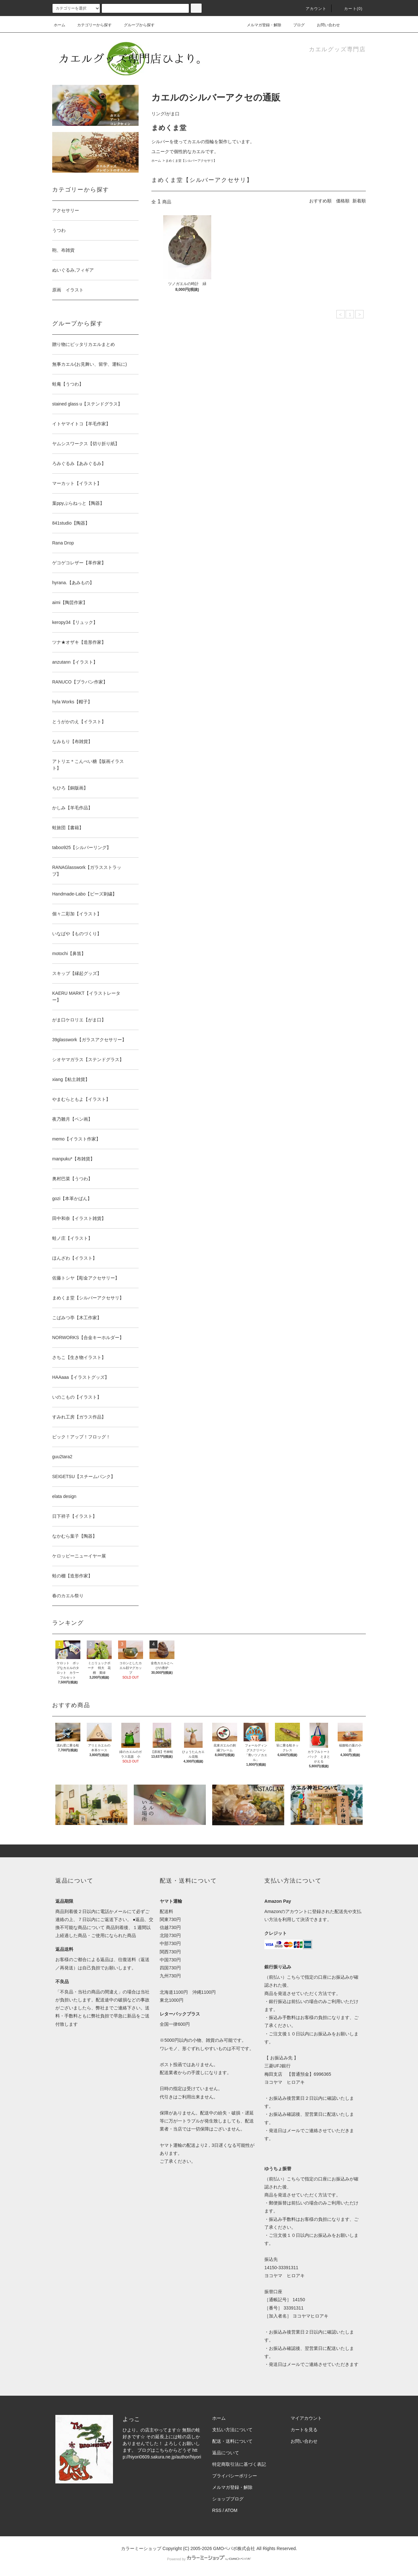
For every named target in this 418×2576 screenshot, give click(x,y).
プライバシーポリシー (234, 2475)
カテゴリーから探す (90, 25)
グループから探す (135, 25)
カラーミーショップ (141, 2548)
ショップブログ (228, 2498)
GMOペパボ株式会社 (234, 2548)
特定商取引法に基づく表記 (239, 2464)
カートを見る (304, 2429)
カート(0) (349, 8)
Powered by (209, 2559)
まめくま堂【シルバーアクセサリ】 (191, 160)
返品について (225, 2452)
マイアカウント (306, 2418)
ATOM (231, 2510)
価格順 (343, 200)
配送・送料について (232, 2441)
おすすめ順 (320, 200)
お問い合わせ (324, 25)
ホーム (59, 25)
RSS (216, 2510)
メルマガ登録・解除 (260, 25)
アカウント (312, 8)
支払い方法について (232, 2429)
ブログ (299, 25)
